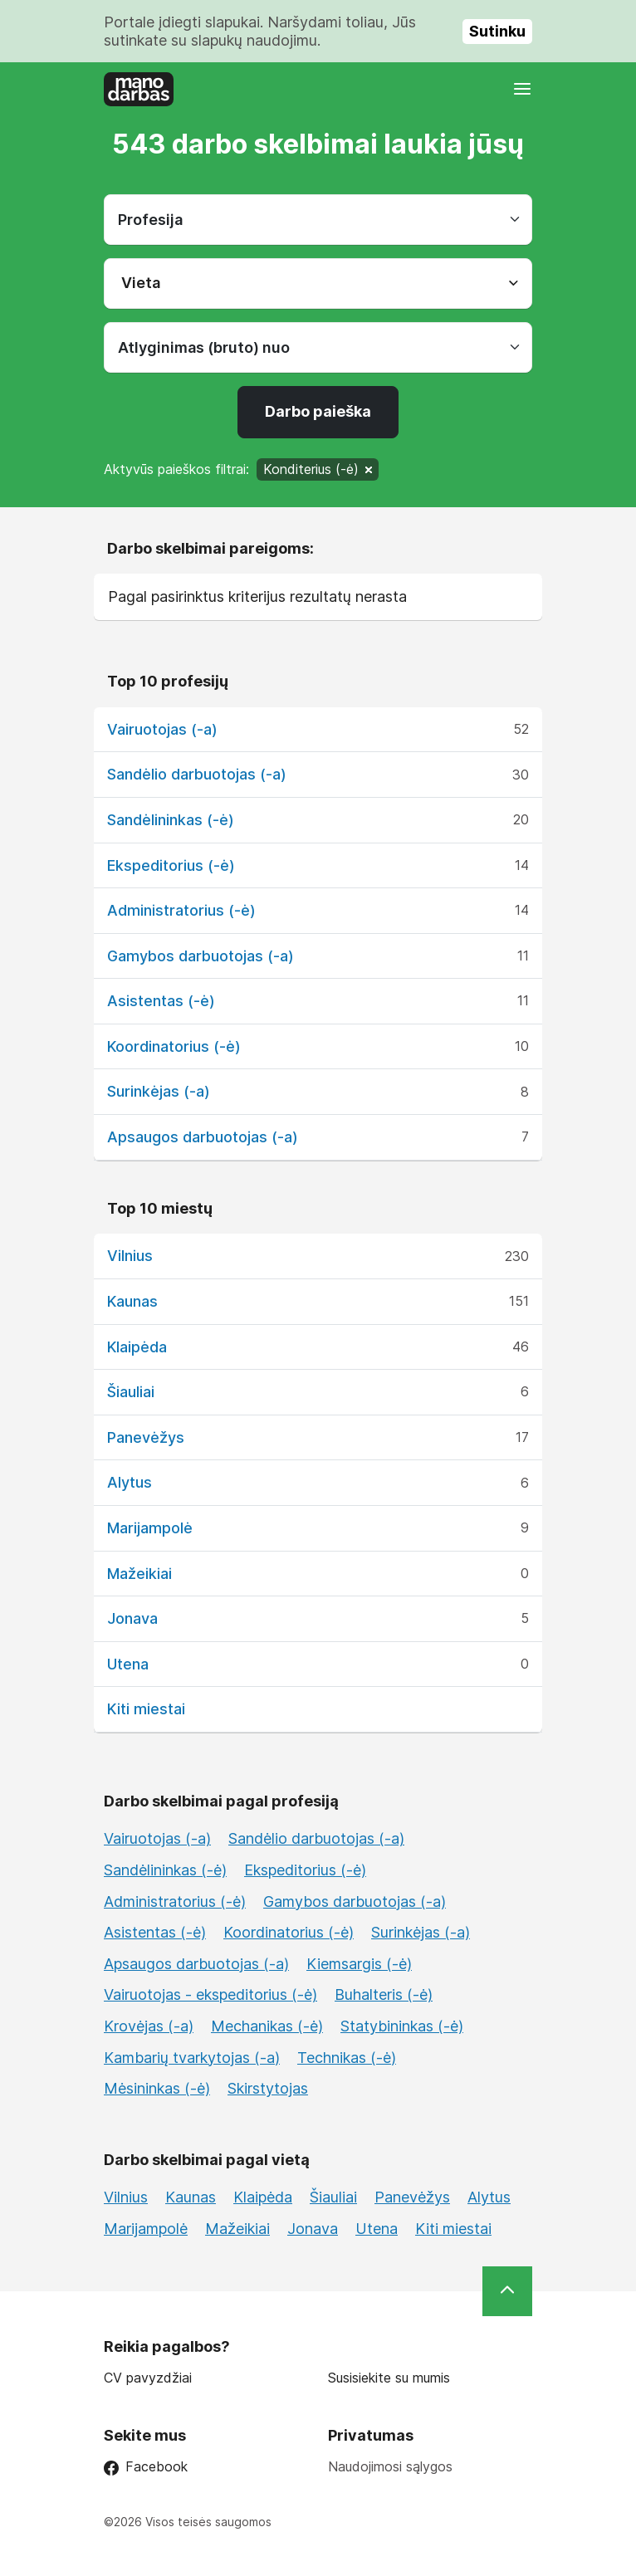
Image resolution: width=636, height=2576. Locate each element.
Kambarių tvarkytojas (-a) (192, 2057)
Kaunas (132, 1301)
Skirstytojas (267, 2088)
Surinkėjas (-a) (158, 1091)
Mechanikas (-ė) (267, 2026)
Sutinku (497, 31)
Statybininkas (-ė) (401, 2026)
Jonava (132, 1618)
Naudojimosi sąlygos (390, 2466)
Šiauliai (130, 1391)
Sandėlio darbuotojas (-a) (196, 774)
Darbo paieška (318, 411)
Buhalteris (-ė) (384, 1994)
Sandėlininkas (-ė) (170, 820)
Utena (128, 1664)
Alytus (129, 1482)
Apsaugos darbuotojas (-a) (202, 1137)
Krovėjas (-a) (148, 2026)
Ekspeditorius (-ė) (171, 865)
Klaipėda (137, 1347)
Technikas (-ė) (346, 2057)
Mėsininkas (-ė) (157, 2088)
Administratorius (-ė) (181, 910)
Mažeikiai (139, 1573)
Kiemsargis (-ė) (359, 1963)
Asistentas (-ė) (161, 1000)
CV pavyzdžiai (148, 2378)
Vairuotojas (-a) (162, 729)
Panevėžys (145, 1437)
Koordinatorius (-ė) (174, 1046)
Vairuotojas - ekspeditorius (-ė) (210, 1994)
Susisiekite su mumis (389, 2378)
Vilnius (130, 1255)
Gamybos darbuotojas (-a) (200, 956)
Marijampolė (150, 1528)
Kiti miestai (146, 1709)
